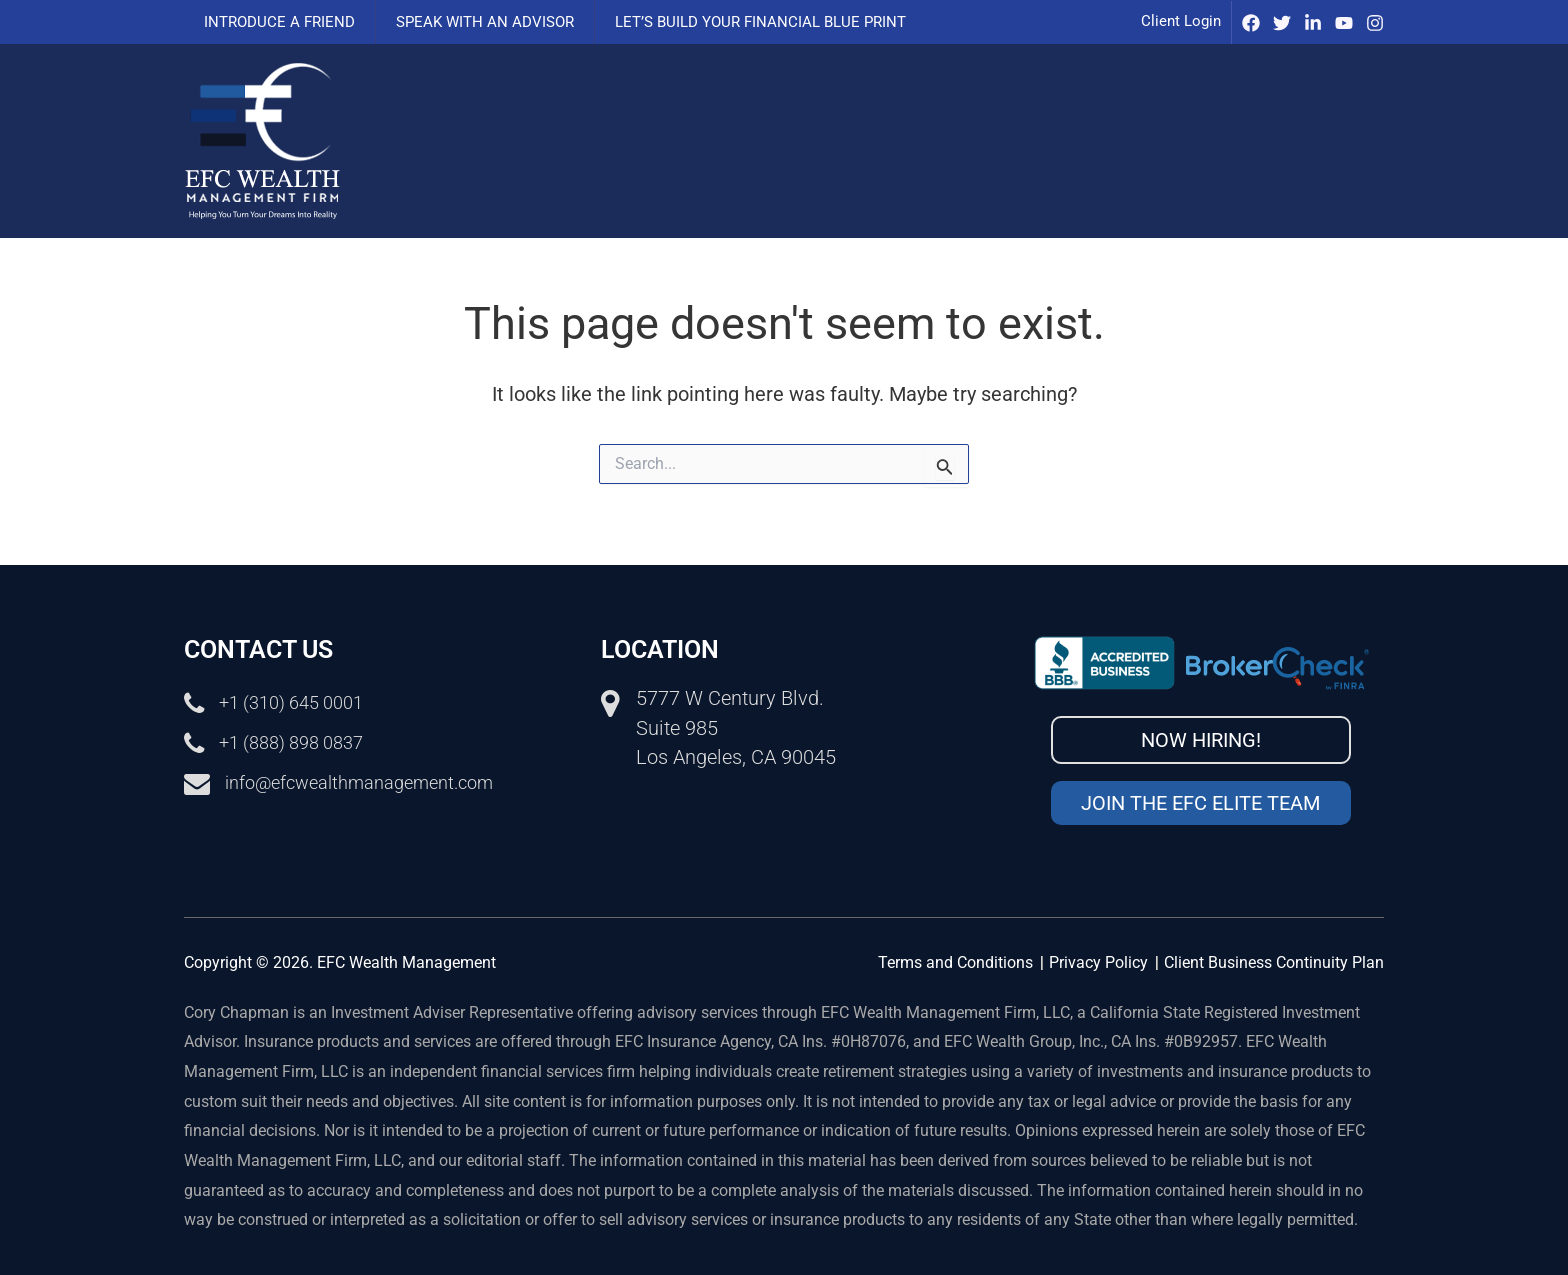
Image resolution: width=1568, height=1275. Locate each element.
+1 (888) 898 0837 (299, 742)
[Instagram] (1375, 23)
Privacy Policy (1098, 962)
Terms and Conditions (955, 962)
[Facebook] (1251, 23)
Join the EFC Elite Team (1200, 803)
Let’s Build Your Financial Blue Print (735, 22)
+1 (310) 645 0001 (299, 702)
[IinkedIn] (1313, 23)
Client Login (1181, 21)
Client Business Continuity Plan (1274, 962)
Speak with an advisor (470, 22)
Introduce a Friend (274, 22)
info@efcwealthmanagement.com (374, 782)
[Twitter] (1282, 23)
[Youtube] (1344, 23)
